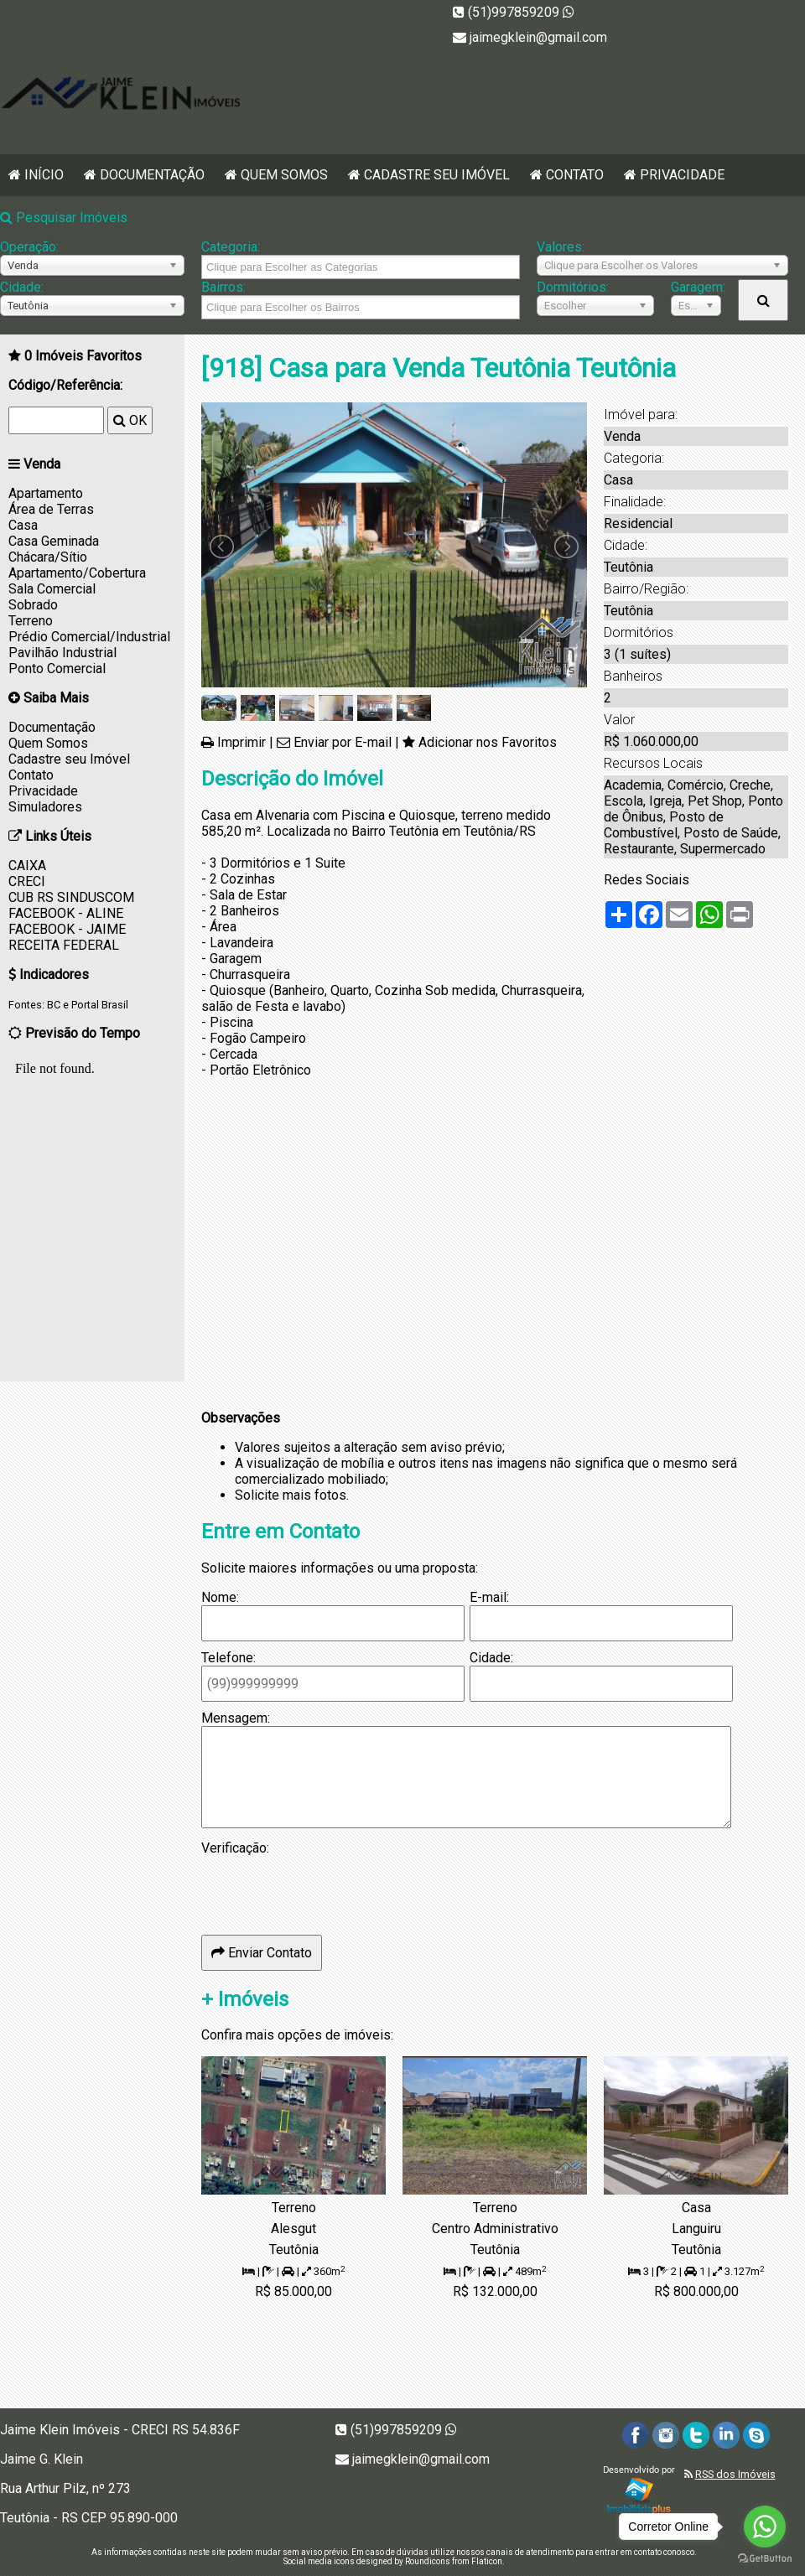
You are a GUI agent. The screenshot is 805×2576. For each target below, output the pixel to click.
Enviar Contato (261, 1953)
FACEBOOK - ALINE (65, 913)
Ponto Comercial (57, 668)
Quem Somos (284, 175)
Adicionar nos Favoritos (487, 742)
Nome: (220, 1597)
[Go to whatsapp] (765, 2526)
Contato (575, 175)
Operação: (29, 247)
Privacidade (682, 175)
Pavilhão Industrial (62, 653)
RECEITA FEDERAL (63, 945)
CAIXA (27, 865)
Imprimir (241, 742)
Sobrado (33, 605)
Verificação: (235, 1848)
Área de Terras (51, 509)
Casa (23, 525)
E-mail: (489, 1597)
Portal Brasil (99, 1004)
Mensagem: (235, 1718)
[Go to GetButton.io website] (765, 2558)
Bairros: (223, 287)
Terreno (30, 621)
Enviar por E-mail (342, 742)
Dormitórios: (573, 287)
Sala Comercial (52, 589)
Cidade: (22, 287)
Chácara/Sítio (47, 557)
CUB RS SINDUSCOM (71, 897)
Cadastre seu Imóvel (437, 175)
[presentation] (328, 1888)
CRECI (26, 881)
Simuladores (45, 807)
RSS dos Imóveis (735, 2474)
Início (44, 175)
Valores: (560, 247)
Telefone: (228, 1658)
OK (130, 420)
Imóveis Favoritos (83, 356)
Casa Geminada (53, 541)
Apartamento (45, 493)
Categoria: (230, 247)
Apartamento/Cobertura (77, 573)
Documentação (152, 175)
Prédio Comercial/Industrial (89, 637)
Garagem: (696, 287)
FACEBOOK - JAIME (67, 929)
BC (53, 1004)
